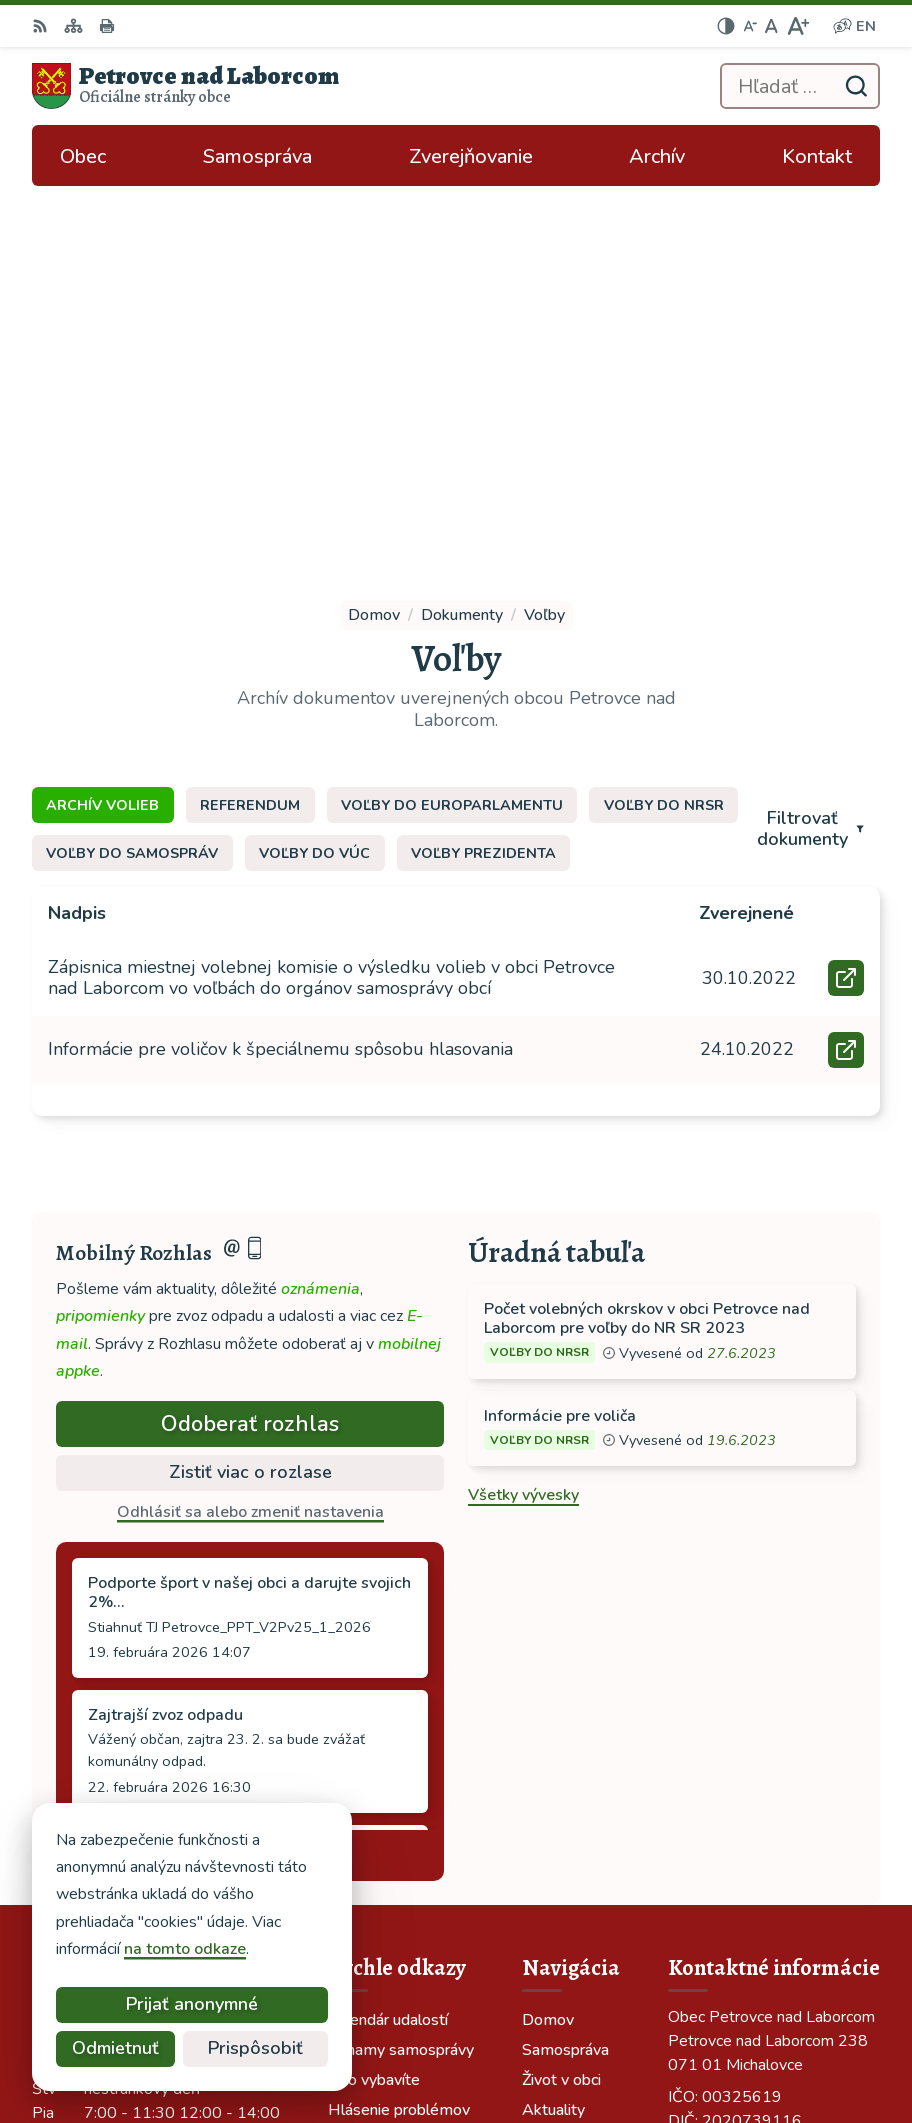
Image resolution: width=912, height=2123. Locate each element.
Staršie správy (124, 1484)
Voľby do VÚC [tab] (314, 486)
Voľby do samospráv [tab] (132, 486)
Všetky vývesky (523, 1128)
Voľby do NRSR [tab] (664, 438)
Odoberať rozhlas (250, 1056)
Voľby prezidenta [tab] (483, 486)
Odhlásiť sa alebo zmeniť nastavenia (250, 1145)
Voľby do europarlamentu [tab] (452, 438)
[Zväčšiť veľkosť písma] (797, 26)
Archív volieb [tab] (102, 438)
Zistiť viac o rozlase (250, 1105)
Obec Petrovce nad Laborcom (608, 2041)
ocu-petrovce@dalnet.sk (758, 1810)
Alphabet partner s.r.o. (633, 2014)
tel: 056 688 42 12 (738, 1786)
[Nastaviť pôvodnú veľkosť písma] (771, 26)
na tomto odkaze (181, 1949)
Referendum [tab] (250, 438)
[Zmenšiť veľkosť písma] (750, 26)
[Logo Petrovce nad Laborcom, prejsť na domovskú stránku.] (185, 86)
